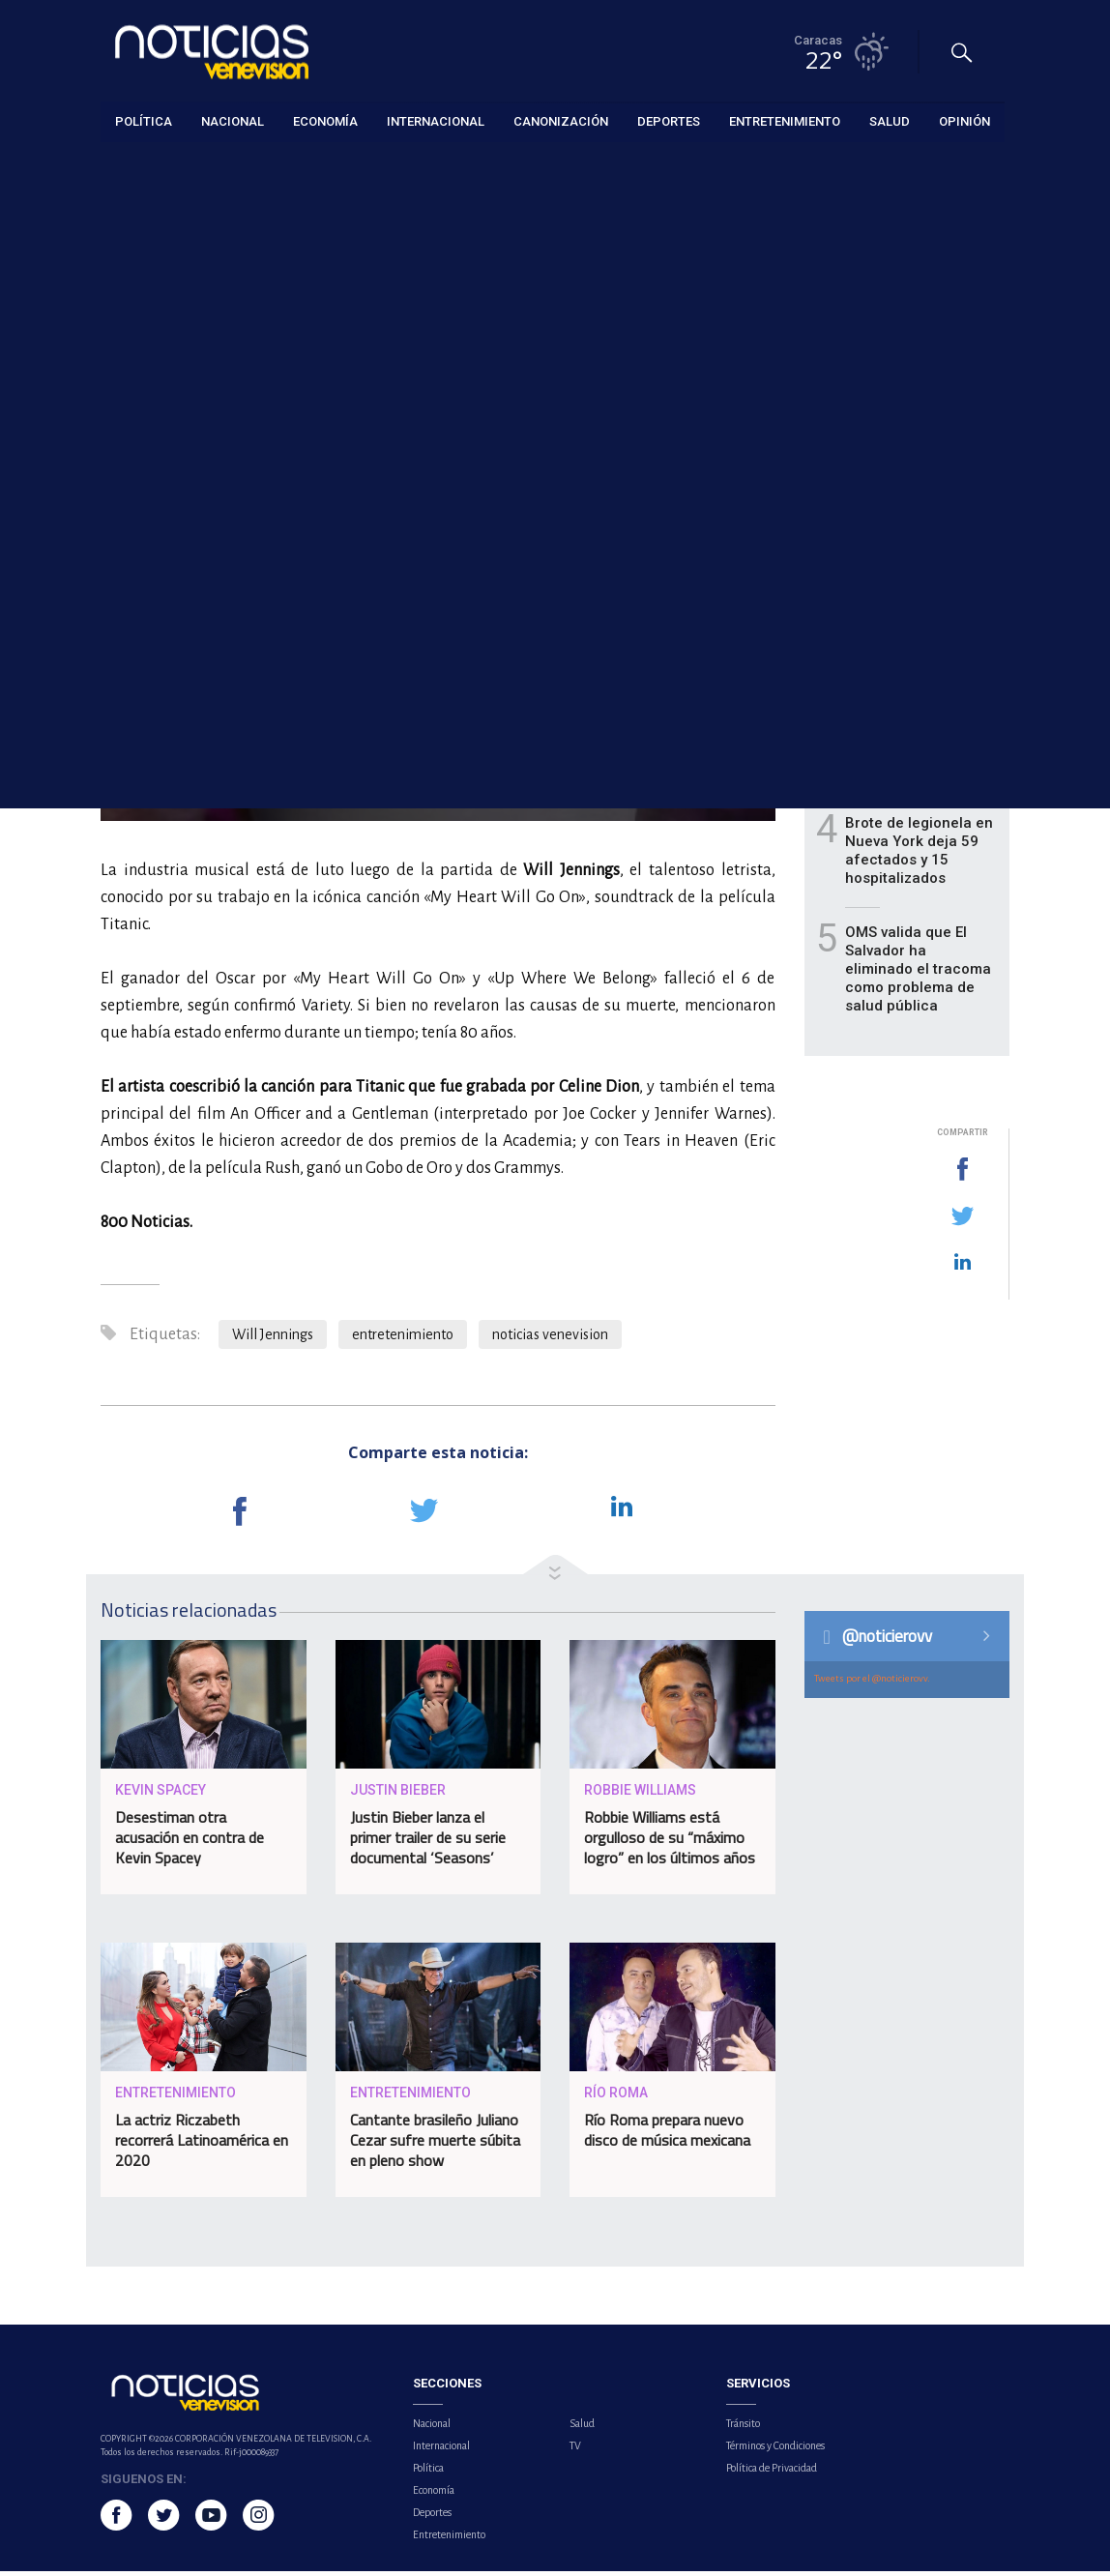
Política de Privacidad (771, 2472)
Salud (582, 2428)
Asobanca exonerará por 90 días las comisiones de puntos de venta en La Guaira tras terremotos (921, 609)
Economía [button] (325, 120)
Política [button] (143, 120)
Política (428, 2472)
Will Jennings (272, 1339)
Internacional (441, 2450)
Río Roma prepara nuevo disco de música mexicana (667, 2134)
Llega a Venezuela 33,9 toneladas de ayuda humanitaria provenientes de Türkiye (909, 736)
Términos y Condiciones (775, 2450)
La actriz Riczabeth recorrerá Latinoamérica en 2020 (201, 2145)
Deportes (432, 2517)
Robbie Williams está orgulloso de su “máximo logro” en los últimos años (669, 1842)
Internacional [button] (435, 120)
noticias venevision (550, 1339)
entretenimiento (402, 1339)
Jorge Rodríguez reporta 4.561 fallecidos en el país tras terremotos (915, 490)
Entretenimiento (146, 166)
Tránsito (743, 2428)
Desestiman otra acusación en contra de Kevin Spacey (189, 1842)
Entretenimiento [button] (784, 120)
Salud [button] (889, 120)
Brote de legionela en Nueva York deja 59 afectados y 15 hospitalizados (919, 855)
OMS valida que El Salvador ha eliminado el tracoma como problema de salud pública (918, 973)
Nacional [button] (232, 120)
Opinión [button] (964, 120)
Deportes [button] (668, 120)
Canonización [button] (560, 120)
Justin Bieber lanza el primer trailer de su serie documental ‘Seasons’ (428, 1842)
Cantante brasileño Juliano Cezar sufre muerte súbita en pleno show (435, 2145)
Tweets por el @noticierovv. (872, 1683)
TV (575, 2450)
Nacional (432, 2428)
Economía (433, 2495)
